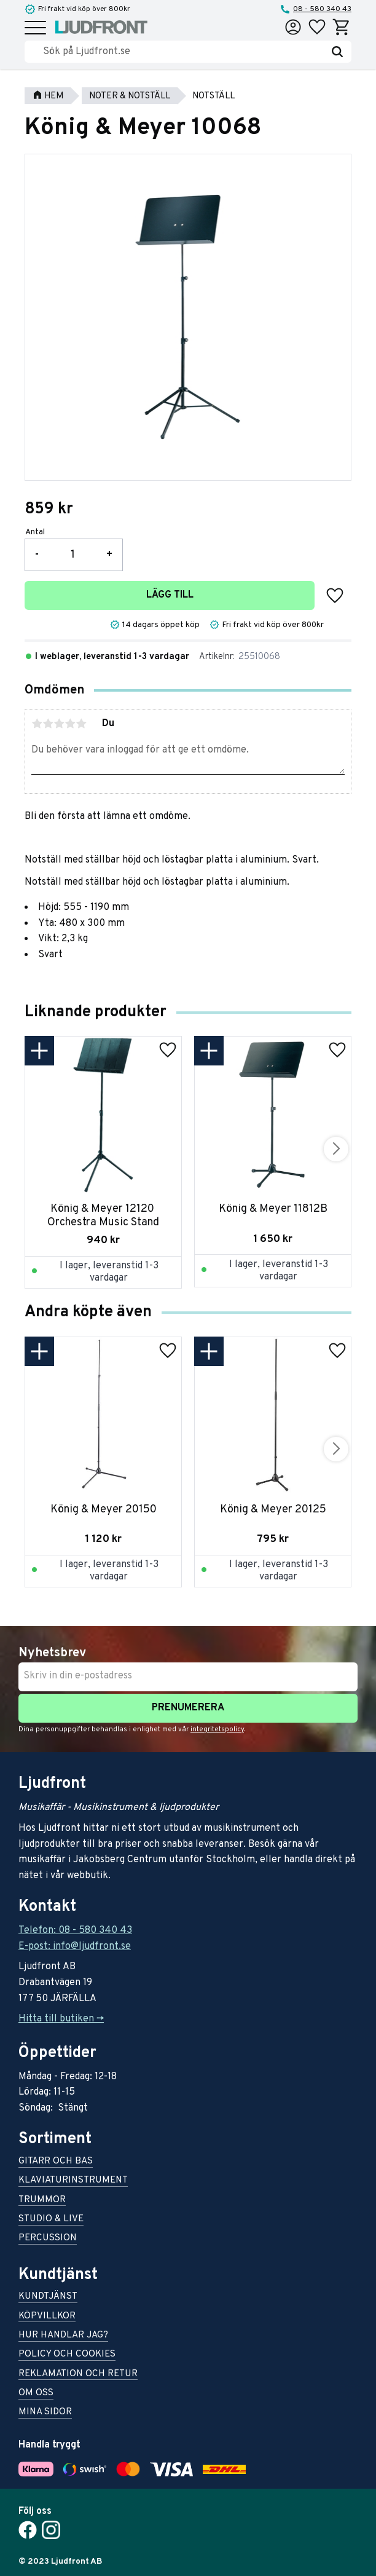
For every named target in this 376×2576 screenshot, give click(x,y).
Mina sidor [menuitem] (45, 2413)
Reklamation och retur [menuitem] (78, 2374)
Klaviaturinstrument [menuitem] (73, 2181)
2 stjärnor (47, 723)
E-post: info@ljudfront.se (74, 1946)
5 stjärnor (81, 723)
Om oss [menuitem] (35, 2393)
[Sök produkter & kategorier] (183, 52)
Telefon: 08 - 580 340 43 (75, 1930)
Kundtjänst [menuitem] (47, 2297)
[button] (35, 28)
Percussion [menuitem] (47, 2239)
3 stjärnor (59, 723)
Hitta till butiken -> (61, 2019)
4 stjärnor (70, 723)
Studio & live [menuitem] (51, 2219)
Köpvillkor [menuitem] (47, 2317)
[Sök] (337, 52)
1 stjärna (36, 723)
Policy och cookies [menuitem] (67, 2355)
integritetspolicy (217, 1729)
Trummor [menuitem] (42, 2200)
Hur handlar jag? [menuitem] (63, 2336)
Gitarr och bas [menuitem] (55, 2162)
